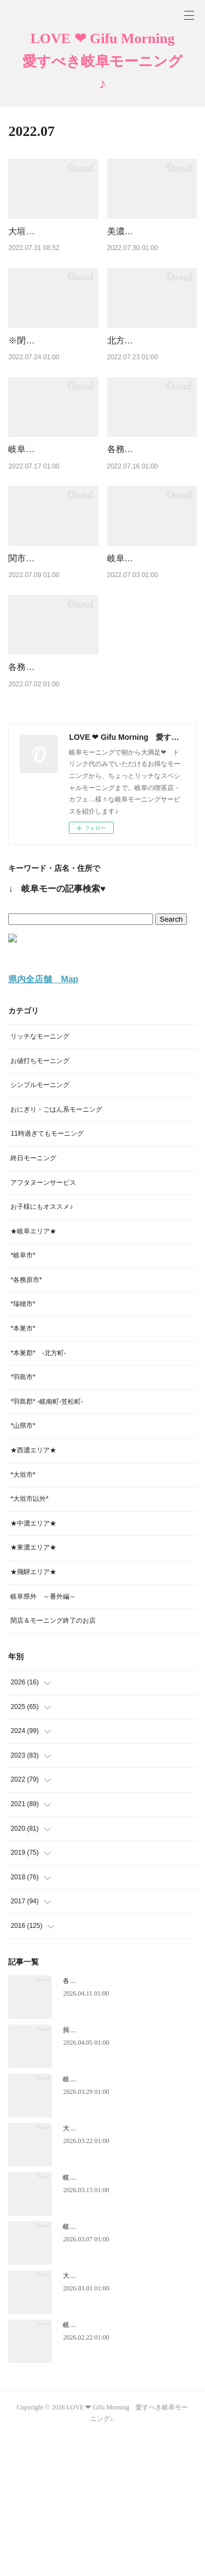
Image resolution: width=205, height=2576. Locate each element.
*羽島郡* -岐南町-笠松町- (46, 1541)
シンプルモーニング (39, 1224)
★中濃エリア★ (33, 1663)
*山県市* (22, 1565)
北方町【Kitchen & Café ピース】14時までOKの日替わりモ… (148, 382)
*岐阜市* (22, 1395)
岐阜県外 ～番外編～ (43, 1736)
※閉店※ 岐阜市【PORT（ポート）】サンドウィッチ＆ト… (52, 382)
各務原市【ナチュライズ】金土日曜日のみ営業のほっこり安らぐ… (151, 519)
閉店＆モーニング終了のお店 (53, 1760)
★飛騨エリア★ (33, 1712)
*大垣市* (22, 1614)
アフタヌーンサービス (43, 1322)
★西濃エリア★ (33, 1590)
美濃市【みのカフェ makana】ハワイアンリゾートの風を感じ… (151, 245)
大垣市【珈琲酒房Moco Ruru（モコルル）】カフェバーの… (52, 245)
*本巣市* (22, 1468)
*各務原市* (26, 1419)
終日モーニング (33, 1298)
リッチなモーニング (39, 1176)
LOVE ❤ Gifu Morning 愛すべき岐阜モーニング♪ (104, 61)
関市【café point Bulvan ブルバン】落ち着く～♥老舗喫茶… (50, 655)
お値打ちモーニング (39, 1200)
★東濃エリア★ (33, 1687)
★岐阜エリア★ (33, 1371)
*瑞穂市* (22, 1443)
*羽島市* (22, 1517)
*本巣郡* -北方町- (38, 1493)
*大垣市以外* (29, 1638)
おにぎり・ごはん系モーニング (56, 1249)
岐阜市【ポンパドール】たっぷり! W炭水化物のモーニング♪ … (50, 519)
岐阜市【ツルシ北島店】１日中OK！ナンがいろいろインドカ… (151, 655)
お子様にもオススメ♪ (41, 1346)
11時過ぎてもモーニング (46, 1273)
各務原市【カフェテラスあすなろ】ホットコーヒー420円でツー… (52, 792)
